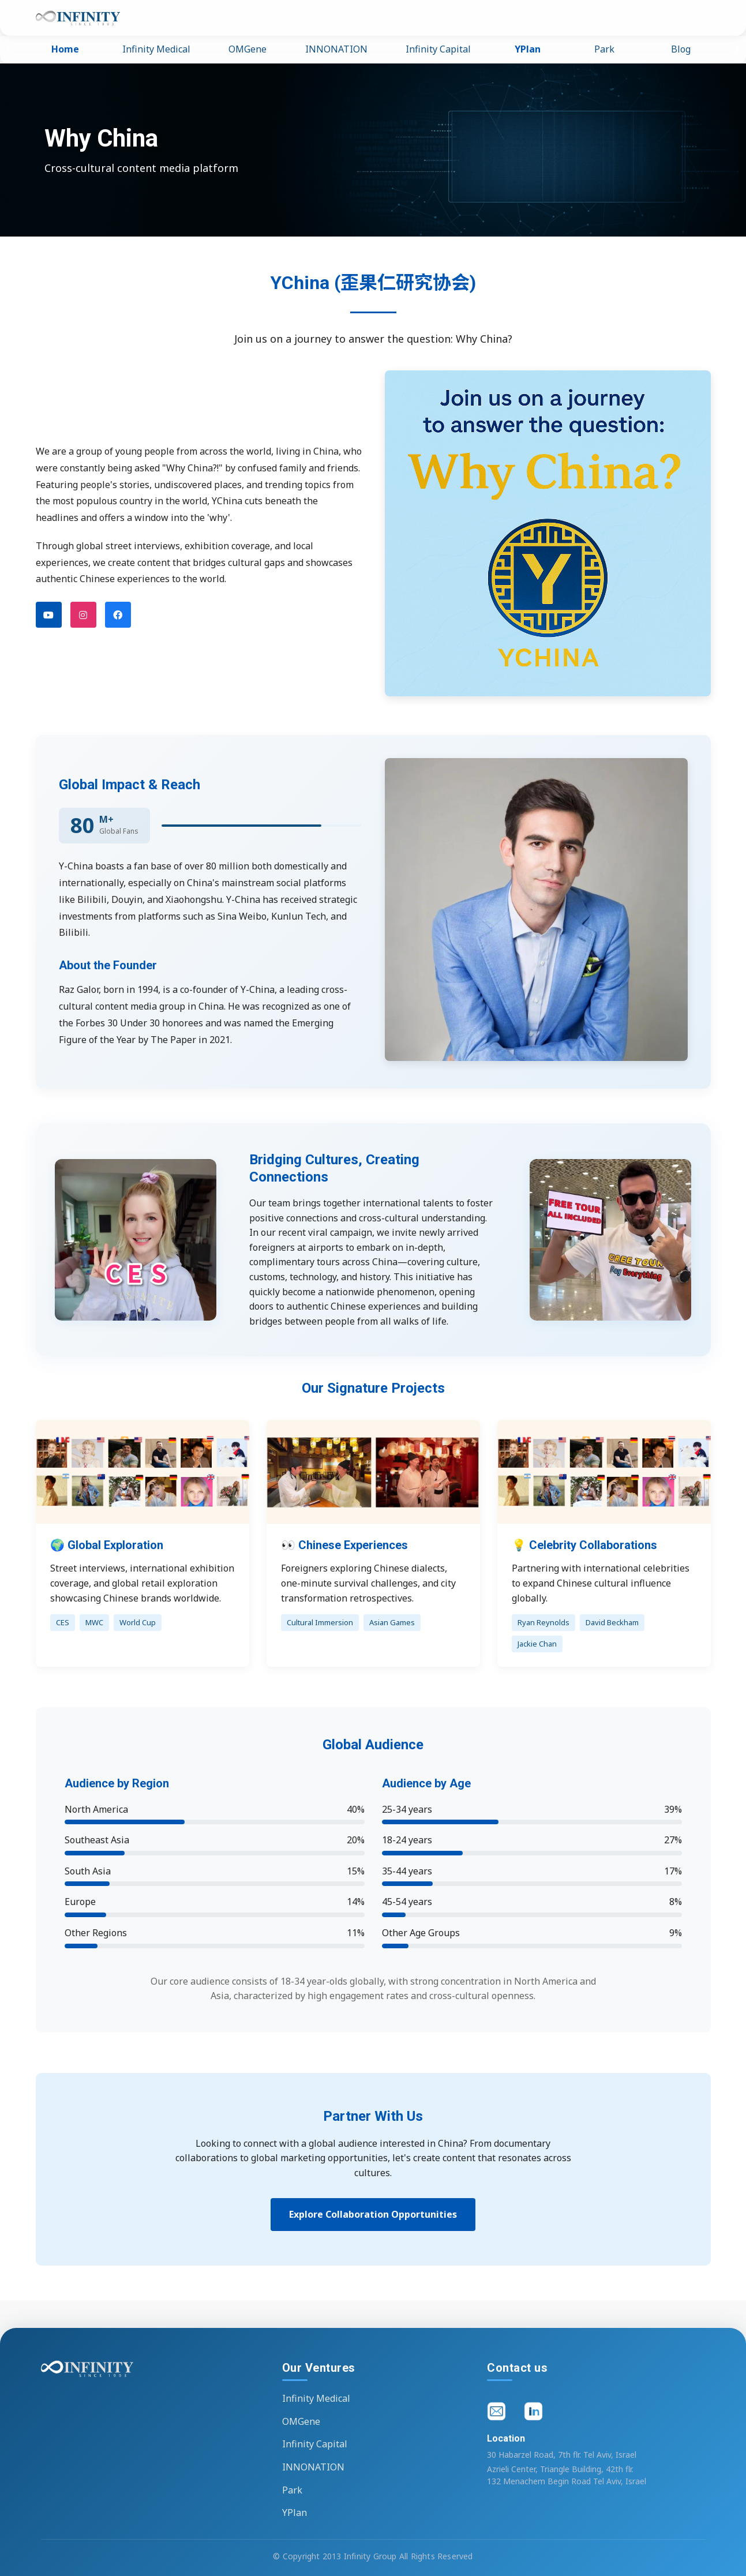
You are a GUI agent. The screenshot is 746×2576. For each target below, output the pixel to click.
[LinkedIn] (535, 2413)
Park (604, 49)
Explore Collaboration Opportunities (373, 2214)
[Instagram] (83, 615)
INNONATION (336, 49)
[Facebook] (118, 615)
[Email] (498, 2413)
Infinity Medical (156, 49)
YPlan (528, 49)
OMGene (247, 49)
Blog (681, 49)
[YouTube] (49, 615)
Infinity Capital (438, 49)
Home (65, 49)
